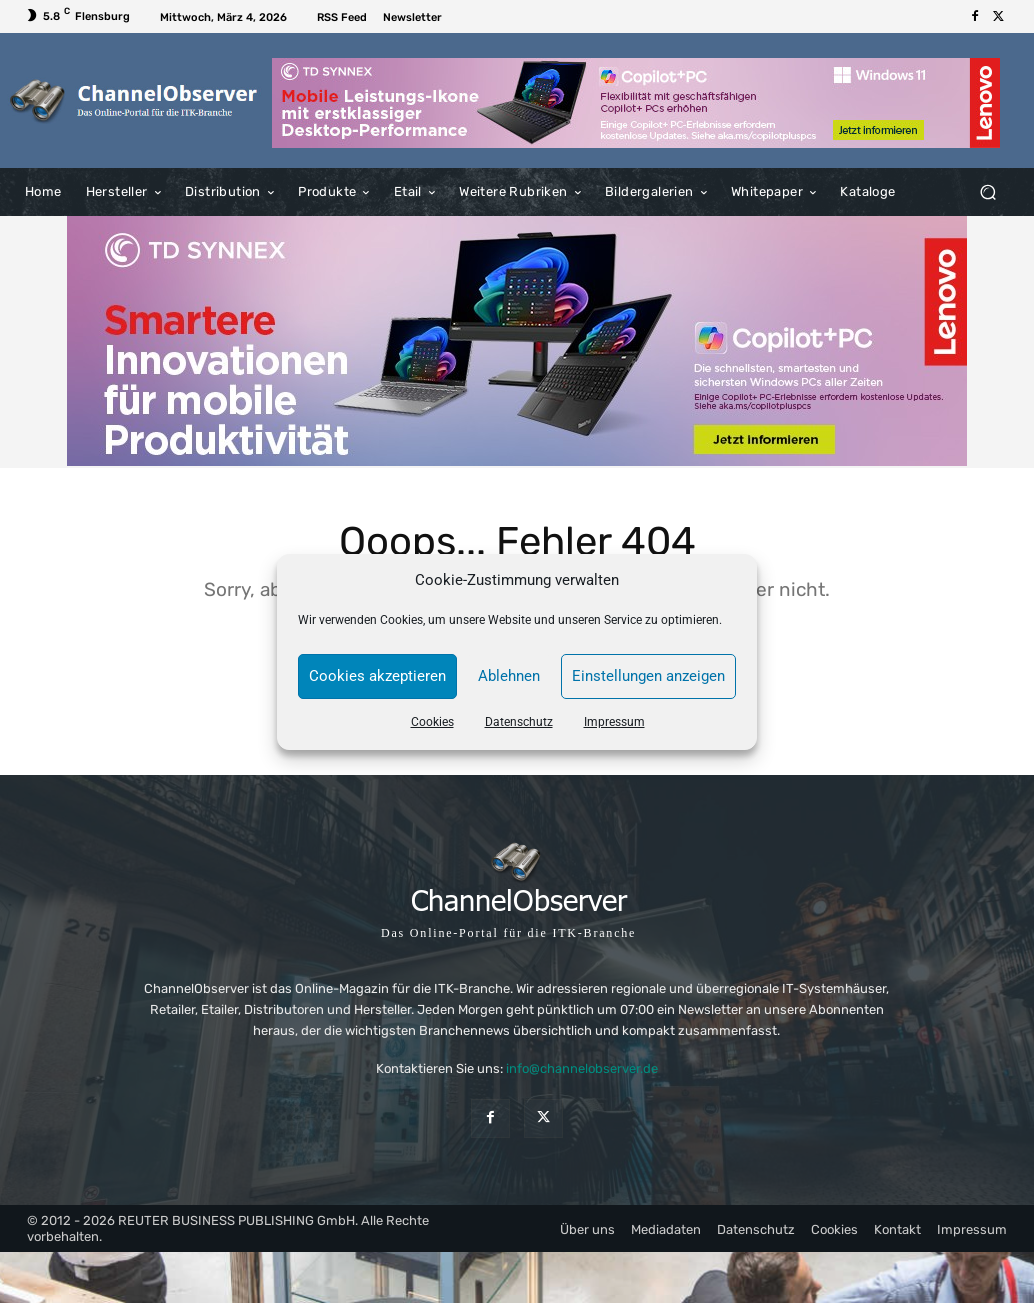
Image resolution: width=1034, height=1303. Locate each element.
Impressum (614, 722)
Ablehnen (509, 676)
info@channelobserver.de (582, 1068)
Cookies (432, 722)
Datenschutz (519, 722)
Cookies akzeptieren (377, 676)
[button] (987, 192)
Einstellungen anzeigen (648, 676)
